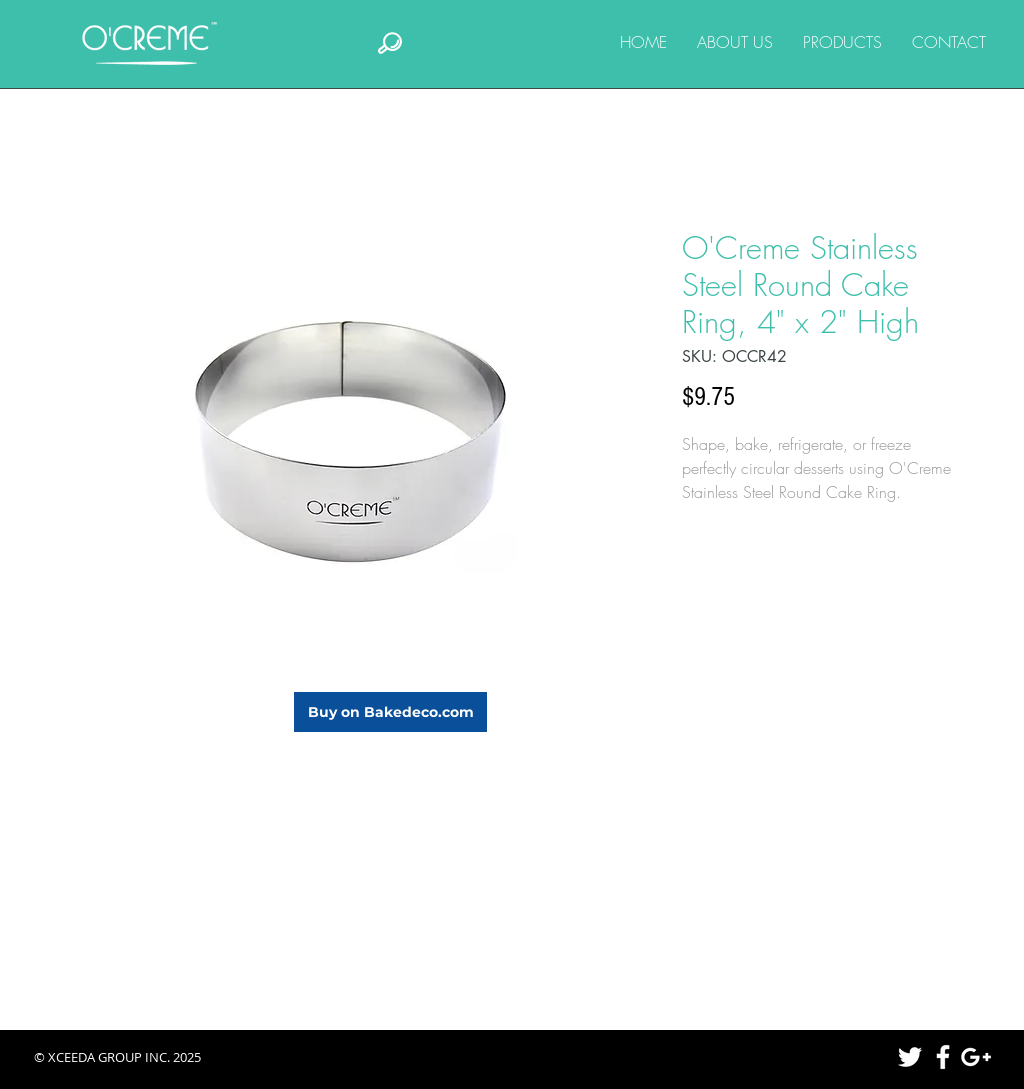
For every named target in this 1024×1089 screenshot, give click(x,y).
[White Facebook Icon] (943, 1057)
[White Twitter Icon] (910, 1057)
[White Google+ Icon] (976, 1057)
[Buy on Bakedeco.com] (390, 712)
